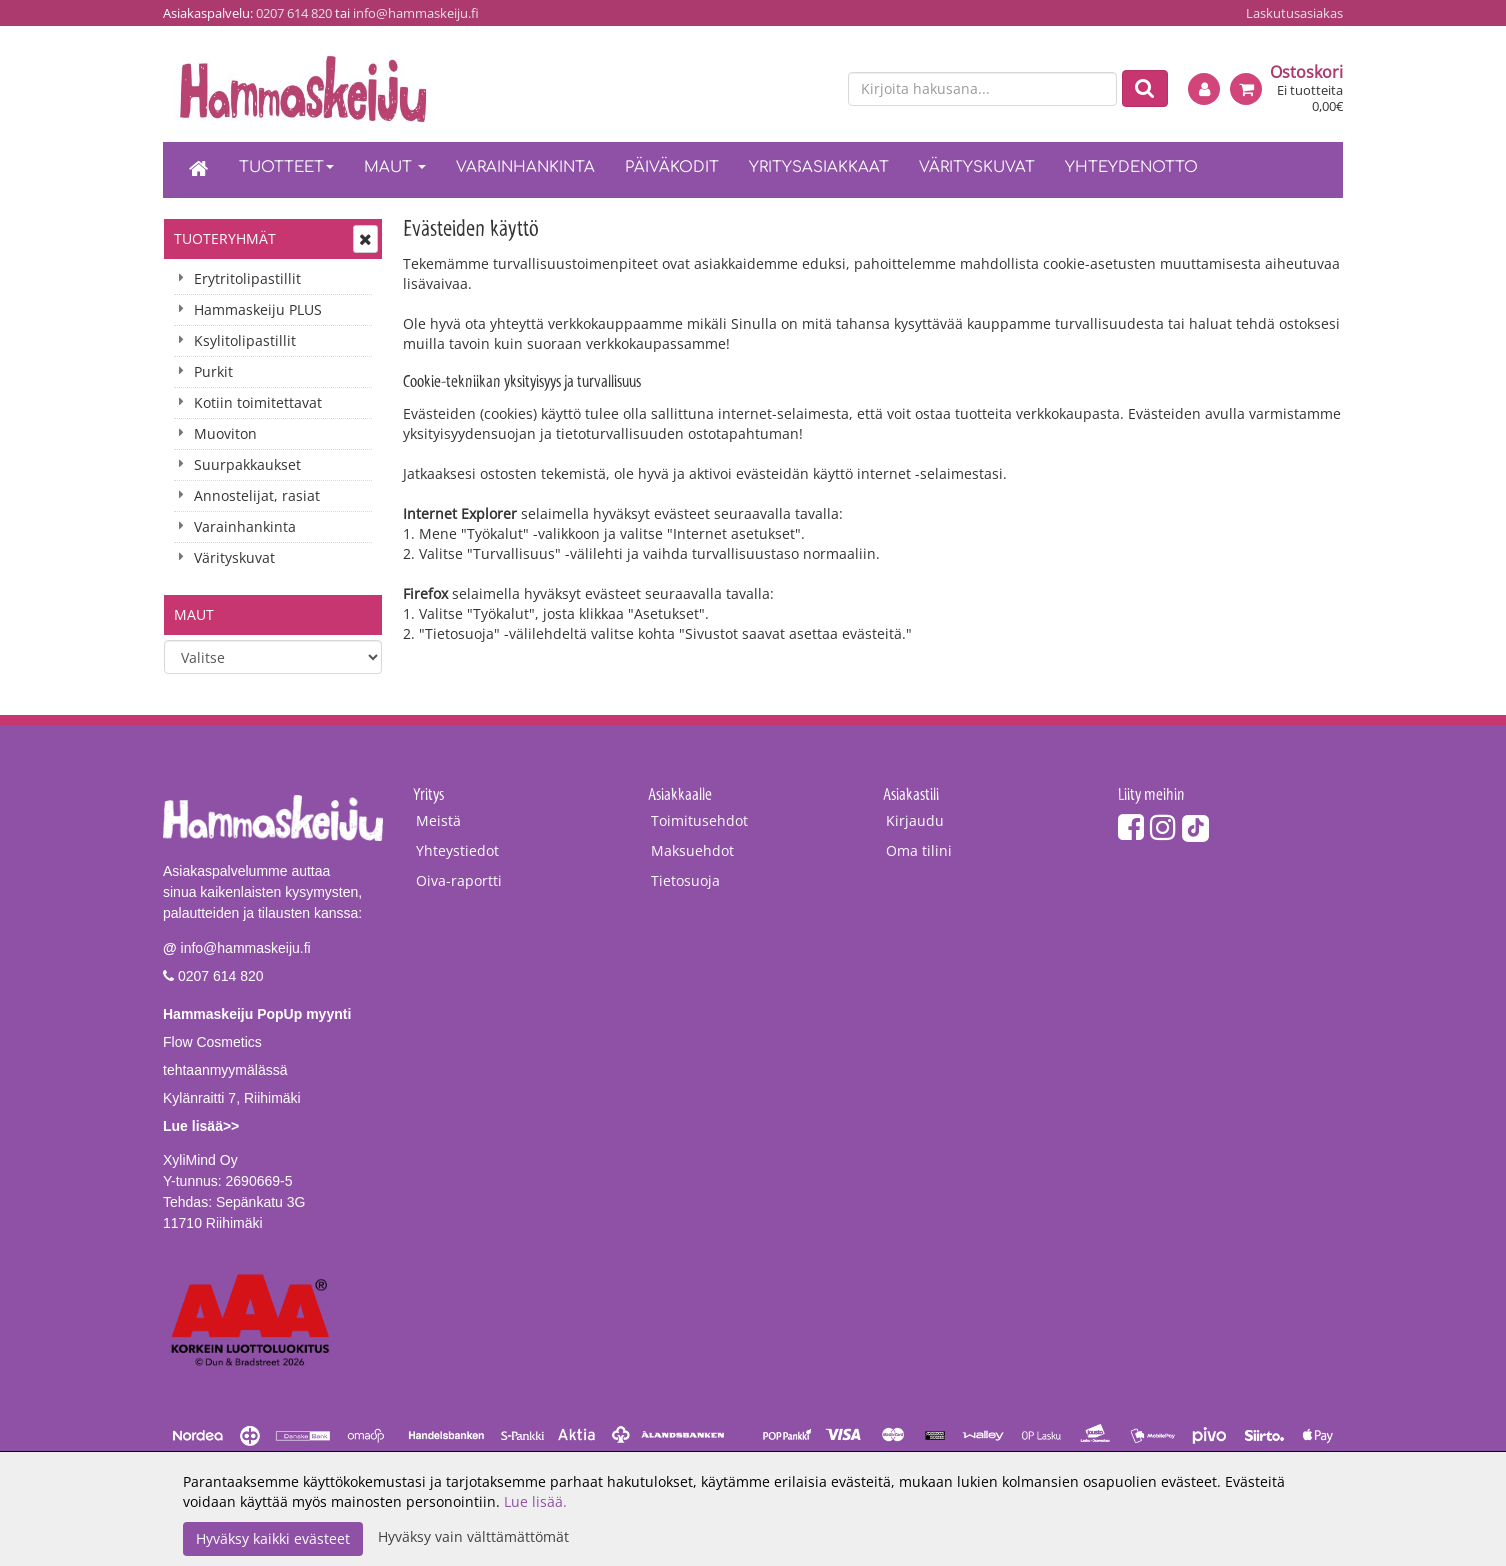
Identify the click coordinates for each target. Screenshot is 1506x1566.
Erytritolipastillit (247, 278)
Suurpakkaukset (247, 464)
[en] (814, 90)
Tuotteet (286, 167)
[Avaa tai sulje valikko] (365, 239)
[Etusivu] (199, 170)
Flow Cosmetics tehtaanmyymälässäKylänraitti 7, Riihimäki (257, 1070)
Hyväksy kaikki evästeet (273, 1538)
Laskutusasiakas (1294, 13)
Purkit (213, 371)
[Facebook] (1131, 826)
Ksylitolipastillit (245, 340)
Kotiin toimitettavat (258, 402)
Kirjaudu (915, 820)
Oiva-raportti (459, 880)
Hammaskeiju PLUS (258, 309)
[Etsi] (1145, 88)
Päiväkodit (672, 167)
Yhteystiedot (457, 850)
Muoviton (225, 433)
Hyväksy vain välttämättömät (473, 1536)
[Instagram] (1163, 826)
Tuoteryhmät (225, 238)
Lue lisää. (535, 1501)
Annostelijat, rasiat (257, 495)
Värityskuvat (977, 167)
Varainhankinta (525, 167)
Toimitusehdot (699, 820)
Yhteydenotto (1131, 167)
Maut (395, 167)
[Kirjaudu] (1204, 89)
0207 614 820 (294, 13)
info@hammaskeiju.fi (416, 13)
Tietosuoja (685, 880)
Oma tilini (919, 850)
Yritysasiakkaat (819, 167)
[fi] (779, 90)
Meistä (438, 820)
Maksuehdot (692, 850)
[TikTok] (1195, 826)
